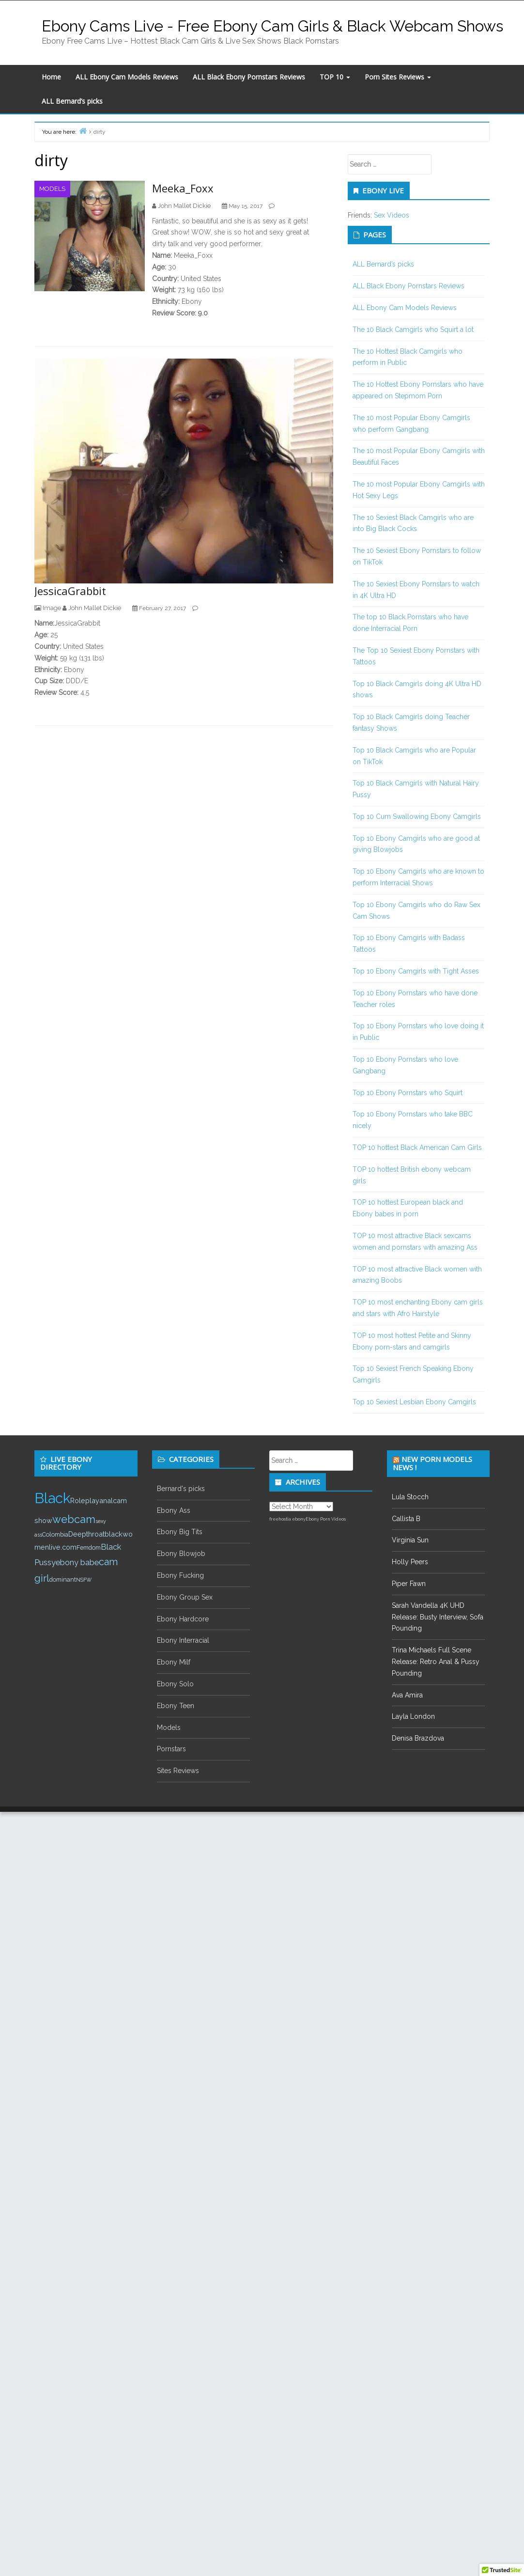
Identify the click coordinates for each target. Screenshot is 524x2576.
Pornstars (171, 1749)
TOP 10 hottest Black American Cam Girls (417, 1147)
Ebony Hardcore (183, 1619)
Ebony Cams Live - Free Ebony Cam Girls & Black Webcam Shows (272, 26)
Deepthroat (86, 1534)
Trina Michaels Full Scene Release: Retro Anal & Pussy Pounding (435, 1661)
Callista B (406, 1519)
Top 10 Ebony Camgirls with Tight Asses (416, 971)
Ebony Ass (173, 1510)
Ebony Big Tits (179, 1532)
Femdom (89, 1547)
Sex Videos (391, 215)
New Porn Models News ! (432, 1463)
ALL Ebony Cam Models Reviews (127, 76)
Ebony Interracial (183, 1640)
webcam (73, 1519)
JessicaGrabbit (70, 590)
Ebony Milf (173, 1662)
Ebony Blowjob (181, 1553)
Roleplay (84, 1500)
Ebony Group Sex (185, 1597)
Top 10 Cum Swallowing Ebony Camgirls (417, 816)
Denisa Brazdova (418, 1738)
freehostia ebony (287, 1519)
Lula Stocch (410, 1497)
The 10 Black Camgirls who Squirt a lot (413, 329)
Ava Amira (407, 1695)
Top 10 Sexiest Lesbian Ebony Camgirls (414, 1402)
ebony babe (77, 1562)
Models (52, 188)
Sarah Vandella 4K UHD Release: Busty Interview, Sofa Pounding (437, 1617)
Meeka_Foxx (183, 188)
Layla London (413, 1716)
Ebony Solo (175, 1684)
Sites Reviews (178, 1771)
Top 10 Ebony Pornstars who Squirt (407, 1093)
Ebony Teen (175, 1706)
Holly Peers (410, 1562)
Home (51, 76)
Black (52, 1498)
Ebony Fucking (180, 1575)
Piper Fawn (409, 1583)
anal (106, 1500)
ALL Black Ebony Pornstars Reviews (249, 76)
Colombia (55, 1534)
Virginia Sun (410, 1540)
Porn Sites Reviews (398, 76)
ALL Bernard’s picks (72, 101)
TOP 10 (335, 76)
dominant (62, 1579)
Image (52, 608)
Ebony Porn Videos (326, 1519)
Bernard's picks (181, 1488)
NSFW (84, 1580)
